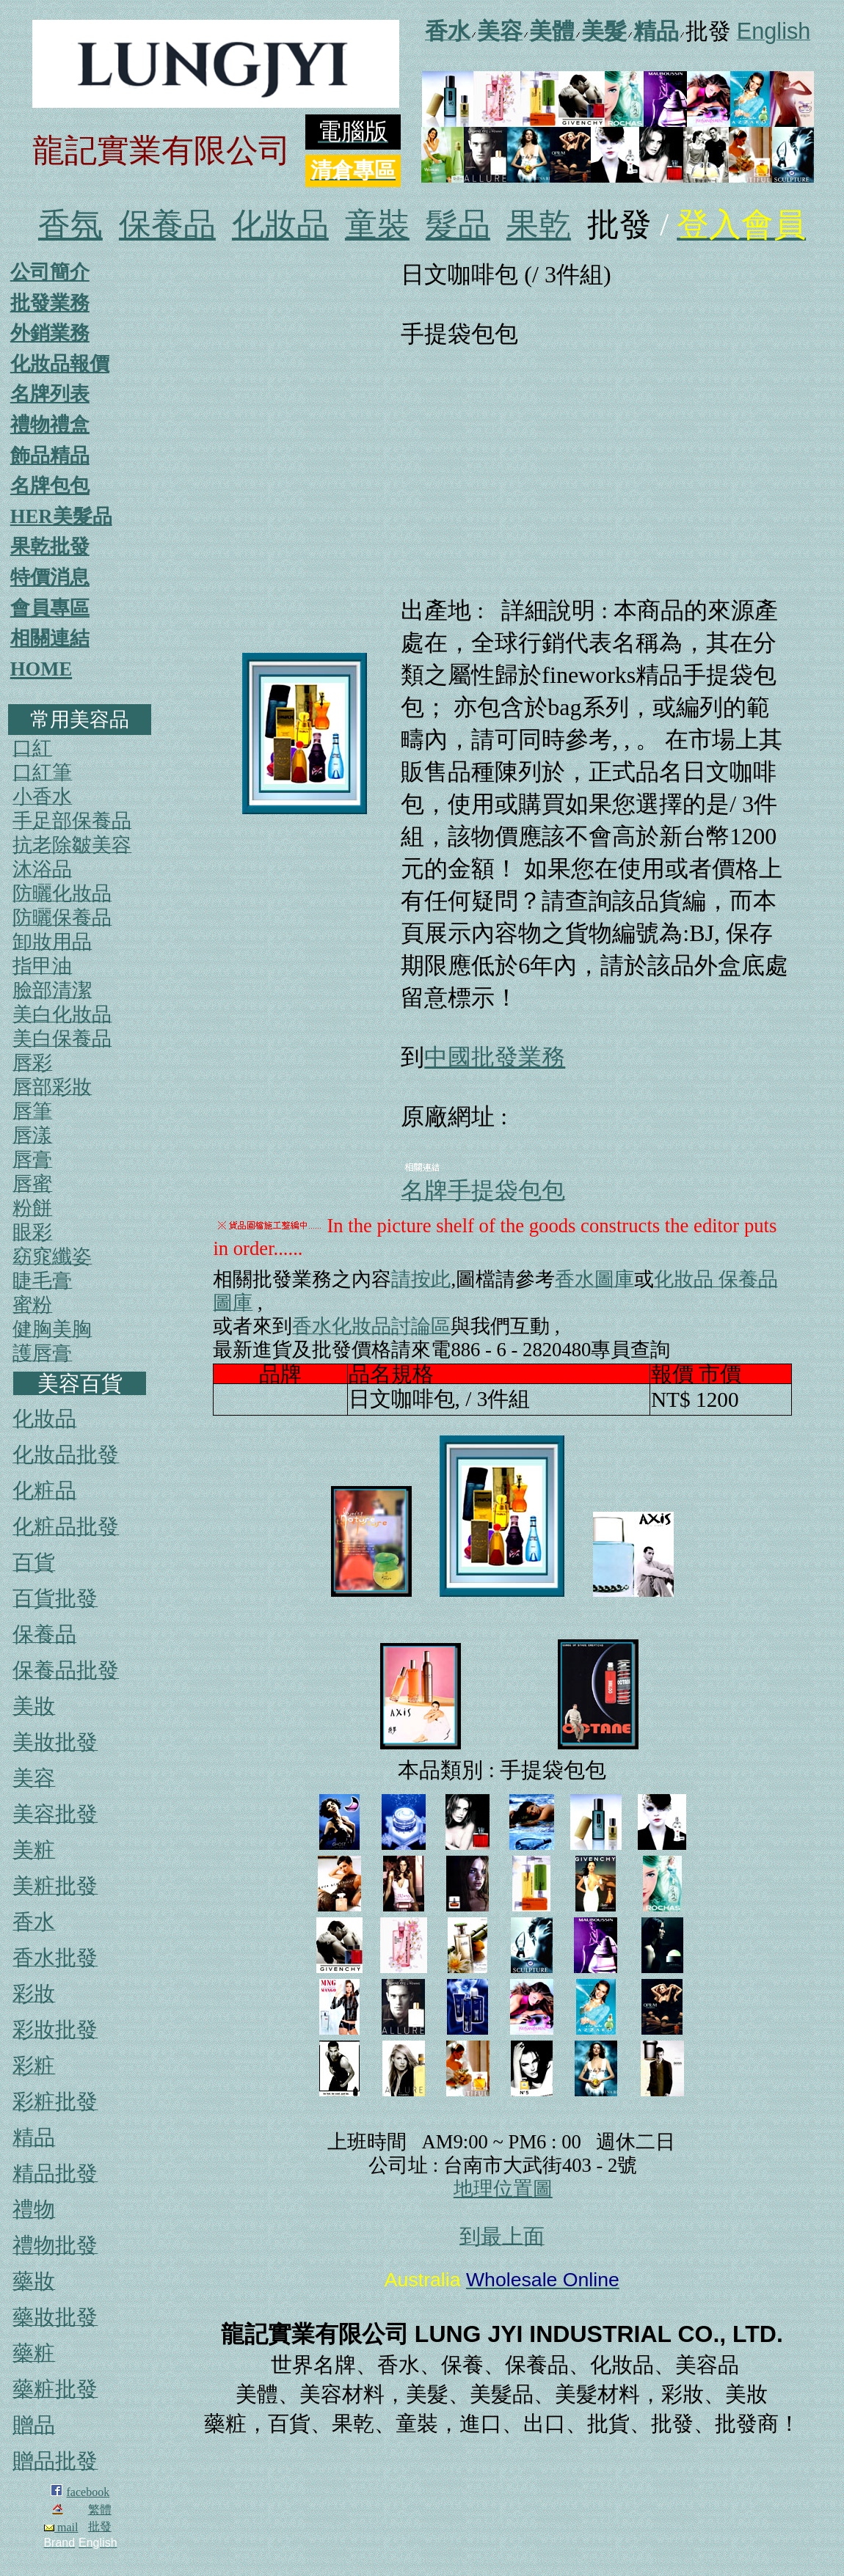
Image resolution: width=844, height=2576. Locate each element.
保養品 (167, 225)
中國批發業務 (494, 1057)
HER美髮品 (61, 516)
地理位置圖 (503, 2189)
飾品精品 (50, 455)
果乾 (538, 225)
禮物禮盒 (50, 425)
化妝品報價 (59, 364)
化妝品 (280, 225)
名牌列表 (50, 394)
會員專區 (50, 608)
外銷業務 (50, 333)
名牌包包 (50, 486)
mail (61, 2527)
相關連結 (50, 638)
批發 (100, 2526)
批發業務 (50, 303)
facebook (88, 2492)
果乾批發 (50, 546)
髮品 (458, 225)
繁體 (100, 2509)
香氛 (70, 225)
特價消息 (50, 577)
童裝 (377, 225)
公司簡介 (50, 272)
